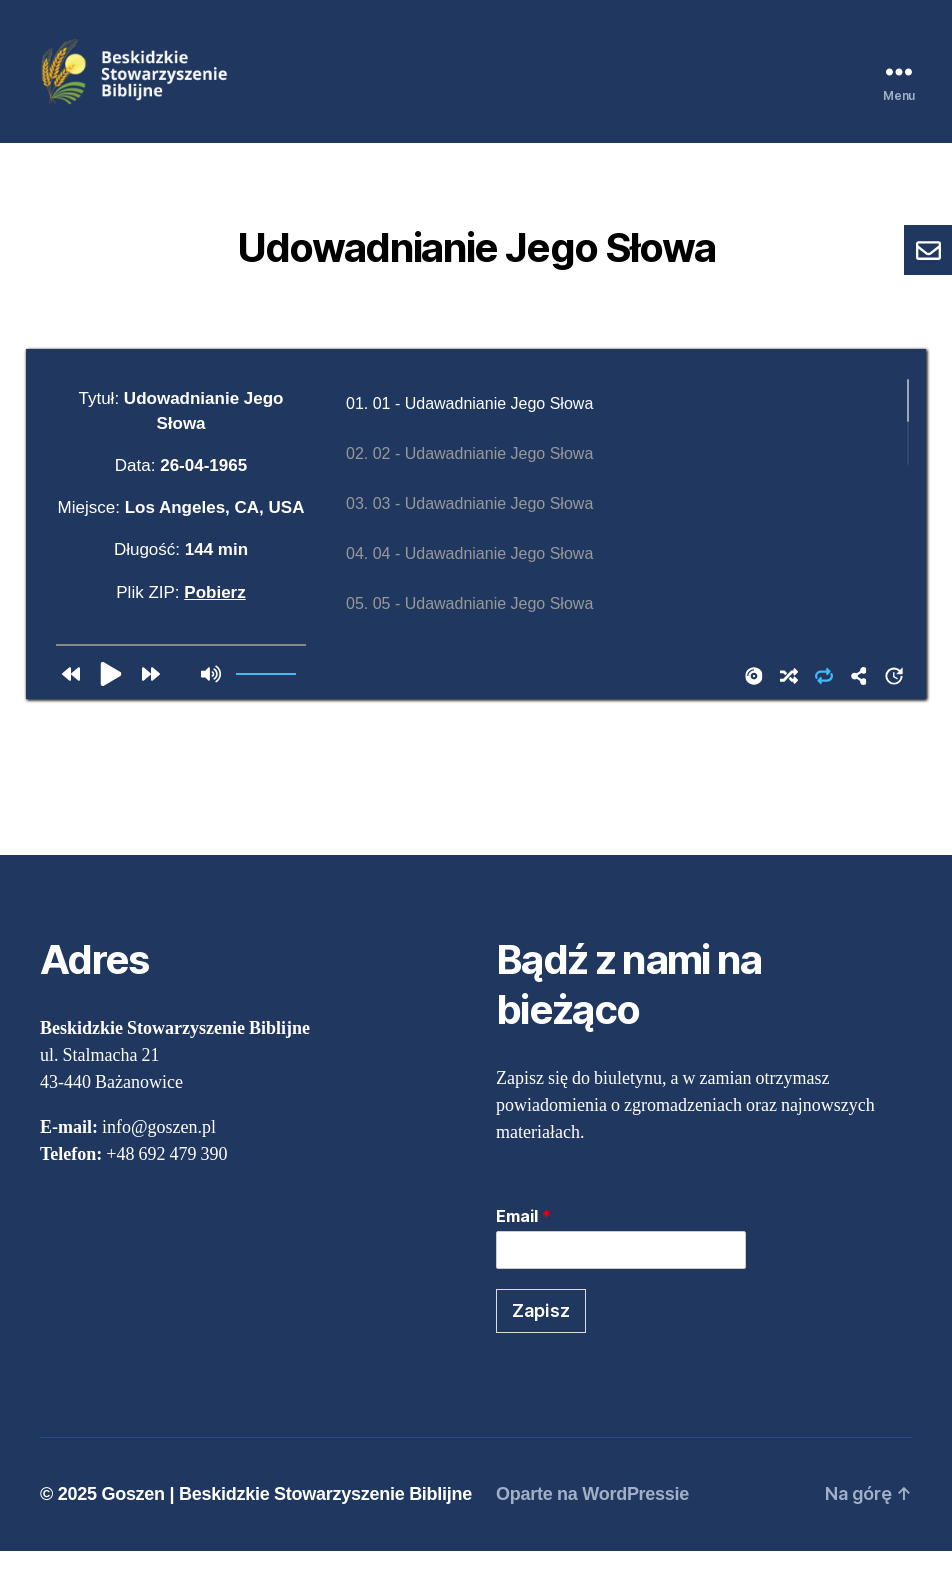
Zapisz (541, 1328)
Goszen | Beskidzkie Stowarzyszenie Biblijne (286, 1513)
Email (523, 1235)
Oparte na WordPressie (592, 1513)
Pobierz (214, 610)
